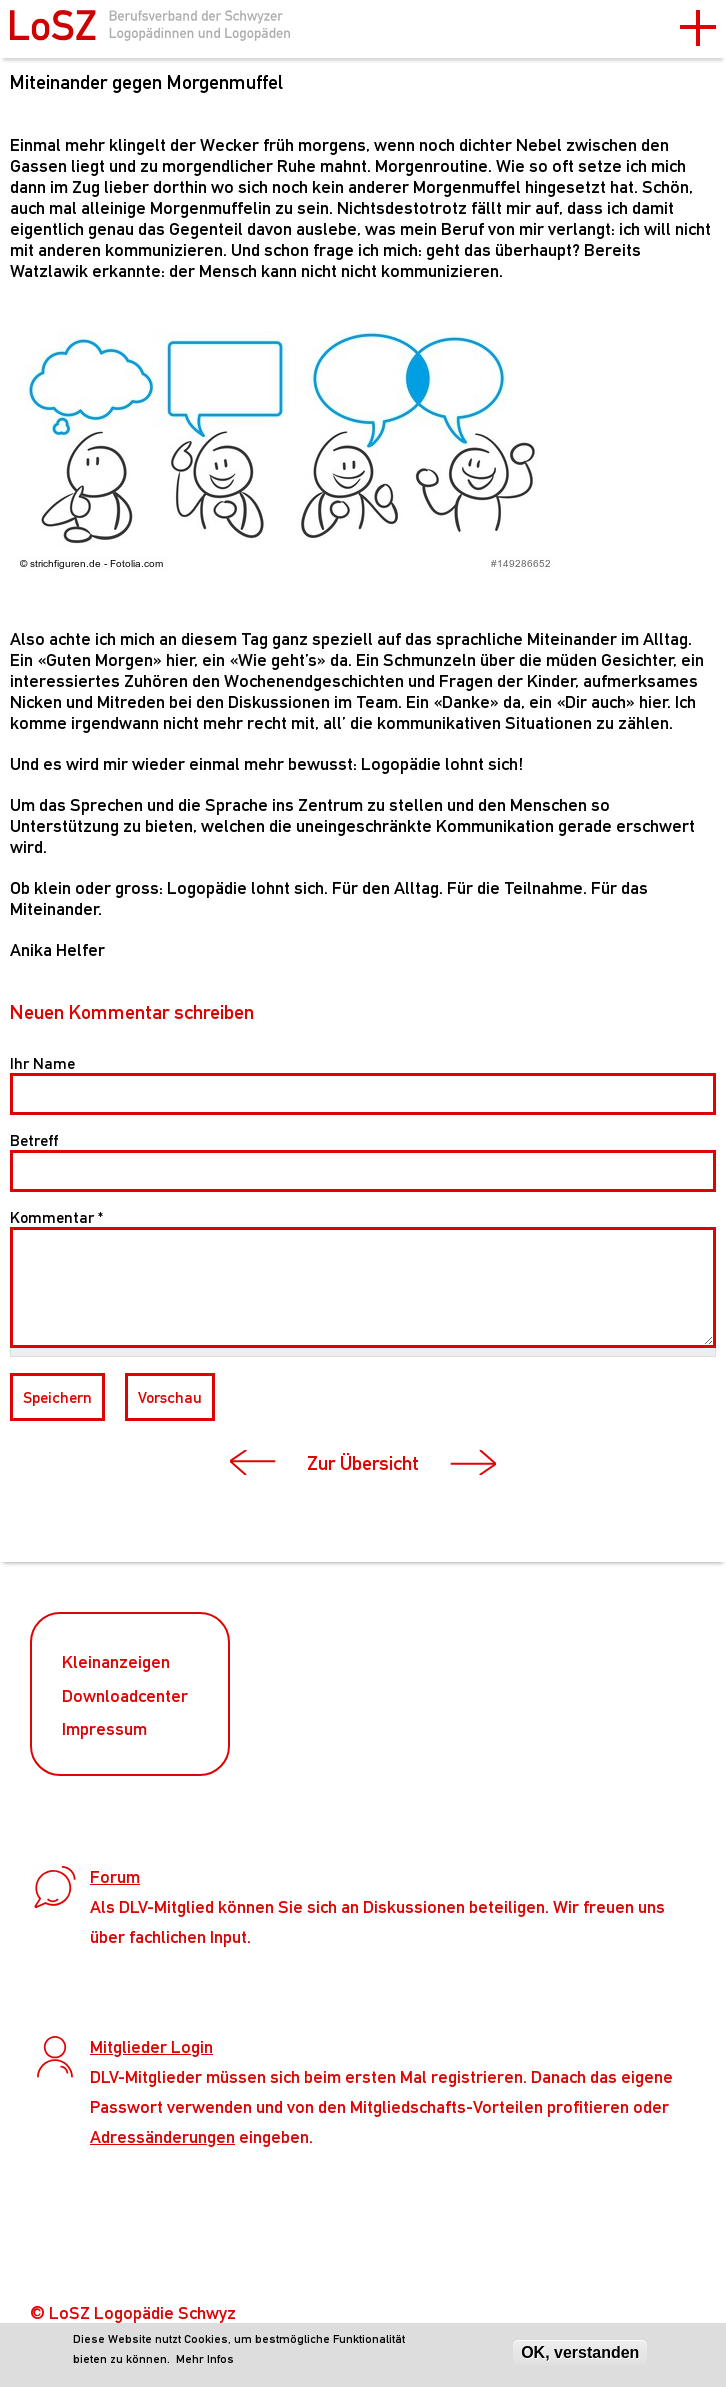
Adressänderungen (162, 2136)
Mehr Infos (205, 2359)
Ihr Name (42, 1063)
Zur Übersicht (363, 1463)
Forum (115, 1876)
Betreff (34, 1140)
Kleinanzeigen (116, 1661)
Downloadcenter (125, 1695)
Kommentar (56, 1217)
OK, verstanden (580, 2352)
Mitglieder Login (151, 2046)
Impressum (104, 1728)
